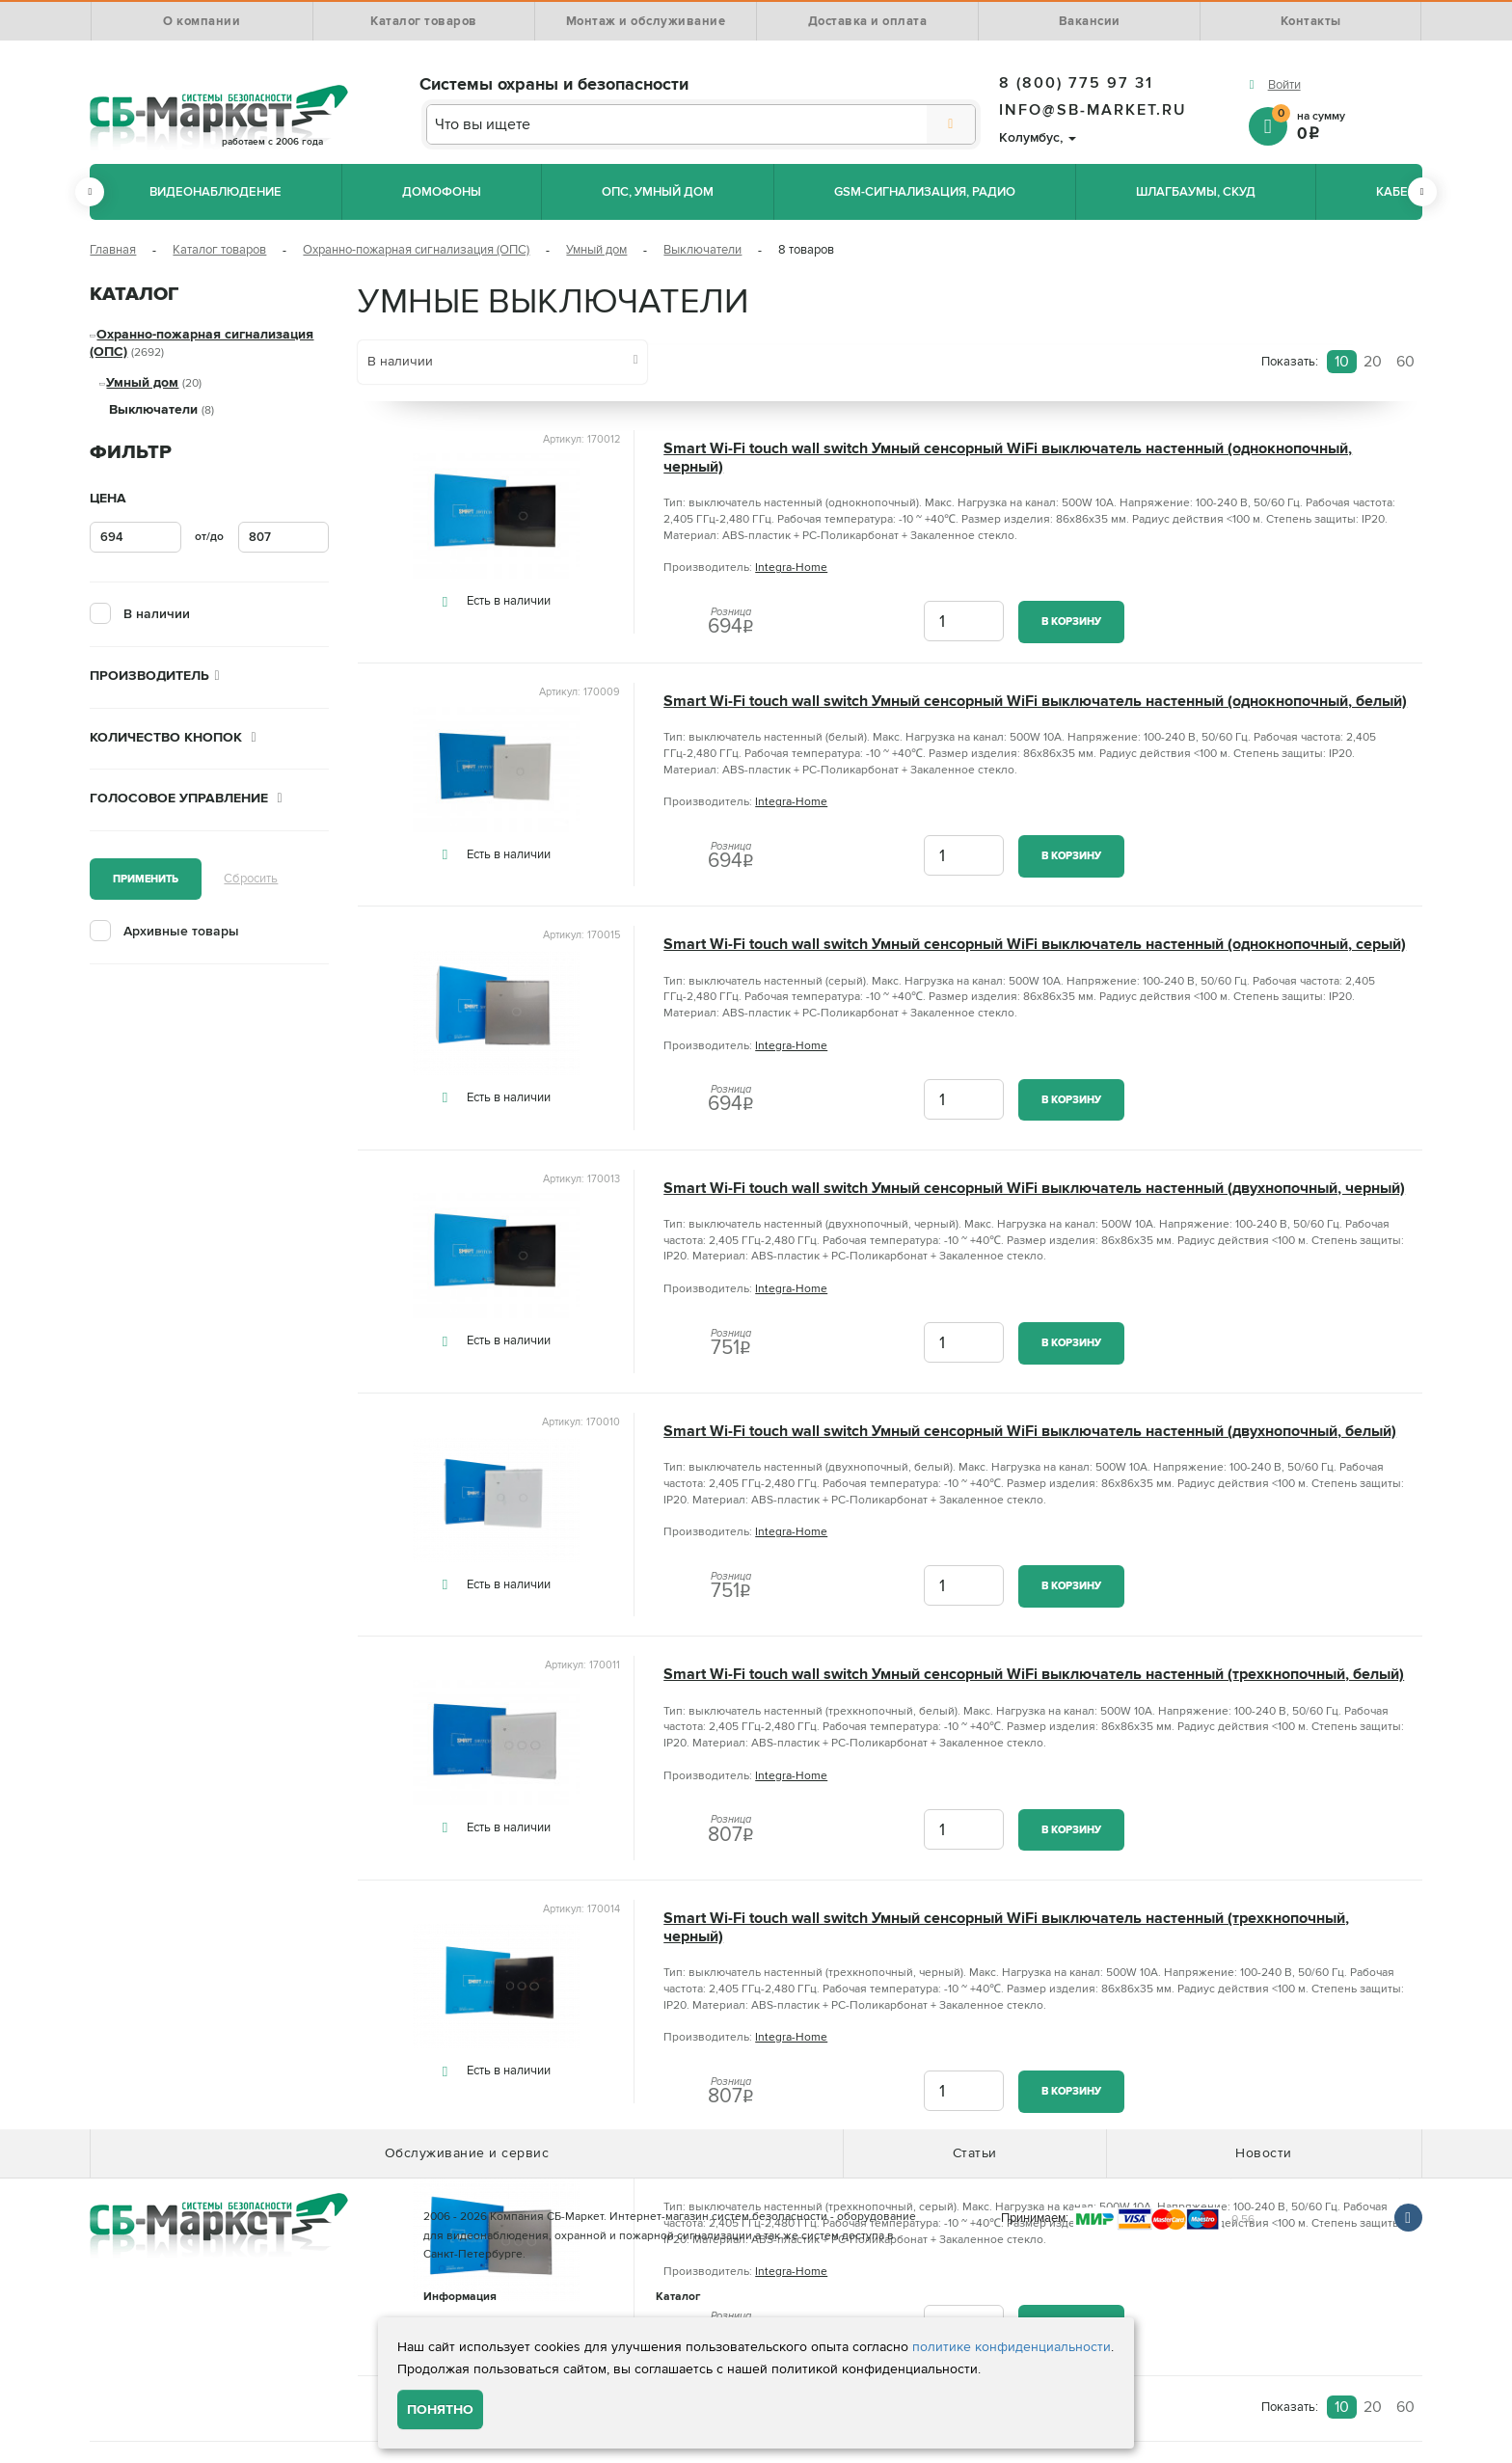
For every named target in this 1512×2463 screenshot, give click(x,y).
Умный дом (596, 249)
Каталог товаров (423, 21)
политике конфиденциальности (1011, 2347)
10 (1342, 361)
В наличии (156, 614)
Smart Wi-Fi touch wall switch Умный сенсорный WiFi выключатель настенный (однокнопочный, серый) (1034, 944)
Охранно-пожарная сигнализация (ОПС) (416, 249)
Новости (1263, 2153)
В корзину (1071, 621)
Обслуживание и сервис (467, 2153)
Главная (113, 249)
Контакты (1311, 21)
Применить (145, 879)
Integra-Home (791, 567)
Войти (1284, 85)
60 (1405, 361)
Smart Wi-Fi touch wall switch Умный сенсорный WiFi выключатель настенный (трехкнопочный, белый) (1033, 1674)
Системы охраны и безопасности (553, 84)
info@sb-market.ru (1093, 110)
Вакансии (1089, 21)
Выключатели (702, 249)
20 (1373, 361)
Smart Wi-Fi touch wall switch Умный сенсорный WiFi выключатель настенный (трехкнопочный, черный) (1006, 1927)
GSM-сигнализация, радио (924, 192)
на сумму (1347, 125)
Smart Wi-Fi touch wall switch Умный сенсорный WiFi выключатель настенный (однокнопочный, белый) (1035, 701)
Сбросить (251, 878)
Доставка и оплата (868, 21)
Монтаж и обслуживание (646, 21)
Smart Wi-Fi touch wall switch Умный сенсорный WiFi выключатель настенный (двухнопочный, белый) (1029, 1431)
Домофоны (441, 192)
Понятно (440, 2409)
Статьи (975, 2153)
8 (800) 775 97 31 (1076, 83)
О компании (201, 21)
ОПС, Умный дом (658, 192)
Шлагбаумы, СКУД (1196, 192)
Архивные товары (181, 931)
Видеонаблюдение (215, 192)
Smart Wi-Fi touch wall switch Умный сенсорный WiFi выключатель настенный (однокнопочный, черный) (1007, 458)
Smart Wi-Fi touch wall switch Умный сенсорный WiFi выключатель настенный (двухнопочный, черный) (1034, 1188)
